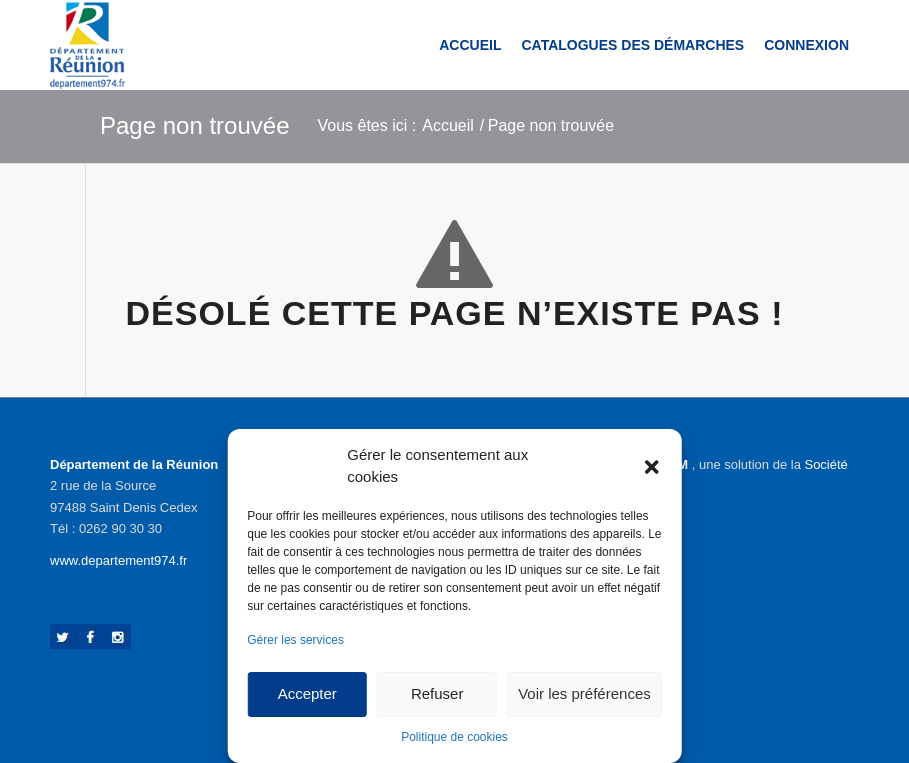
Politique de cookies (454, 737)
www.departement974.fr (118, 560)
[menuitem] (470, 45)
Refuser (437, 693)
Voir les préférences (584, 693)
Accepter (307, 693)
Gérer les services (295, 640)
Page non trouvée (194, 125)
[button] (652, 466)
